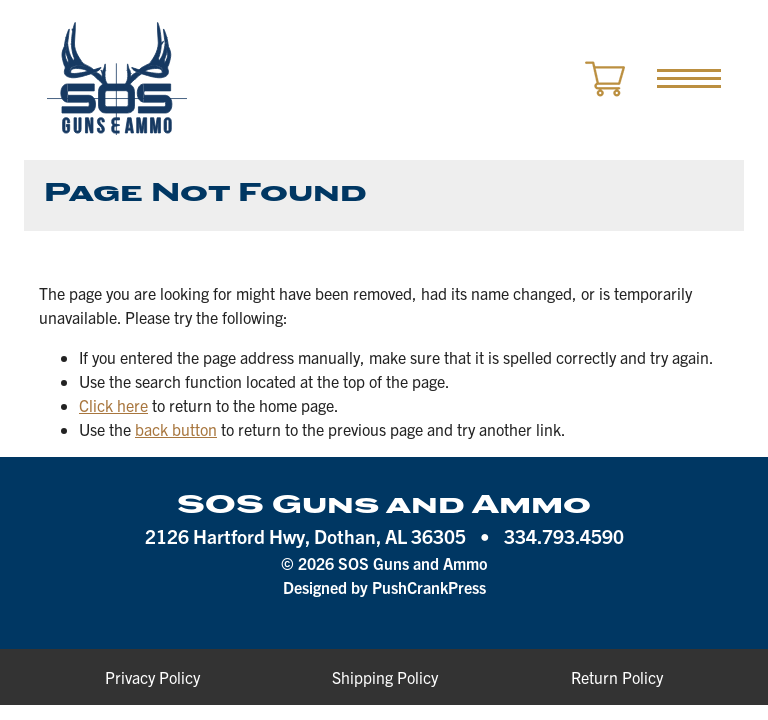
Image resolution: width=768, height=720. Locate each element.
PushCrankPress (429, 587)
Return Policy (617, 677)
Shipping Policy (385, 677)
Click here (113, 405)
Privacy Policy (152, 677)
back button (176, 429)
